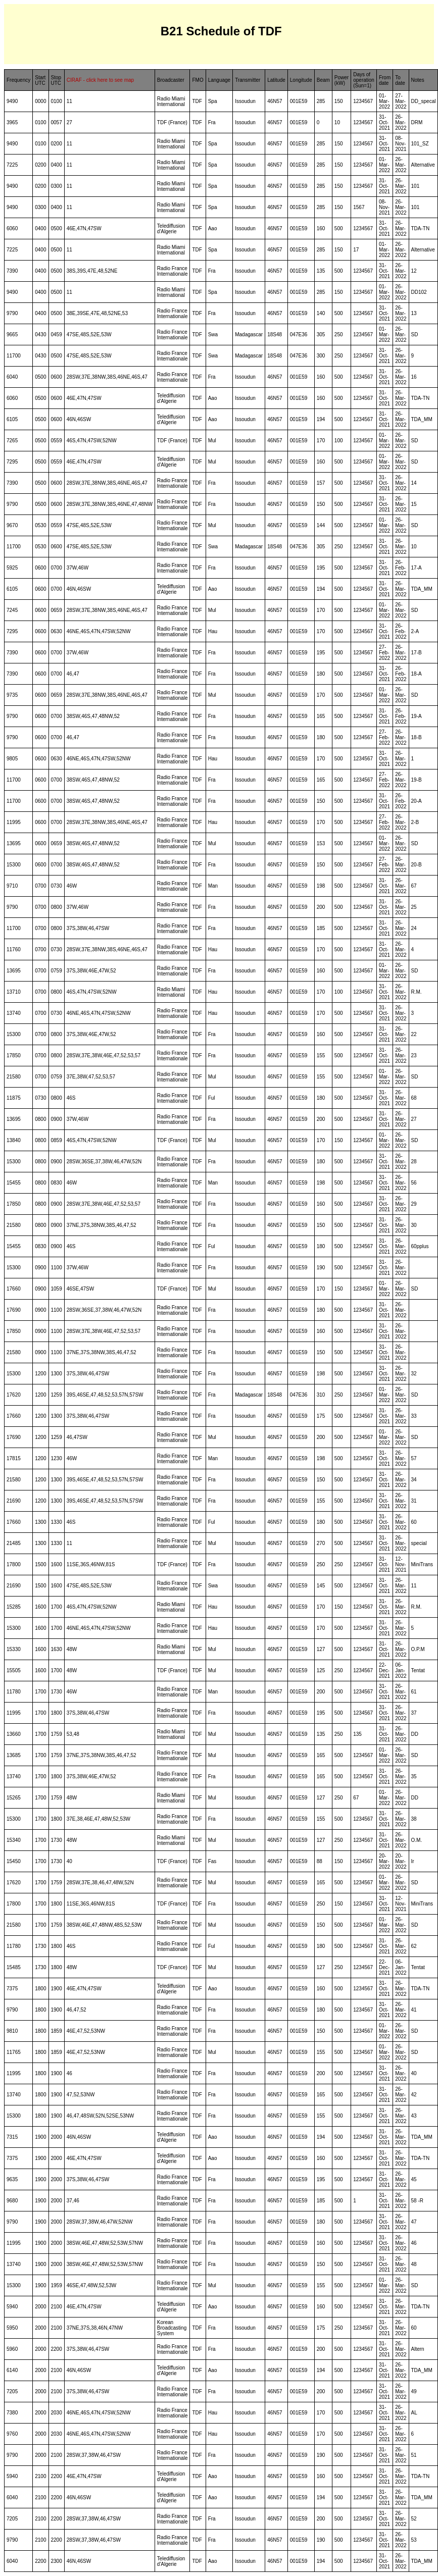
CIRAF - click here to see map (100, 80)
